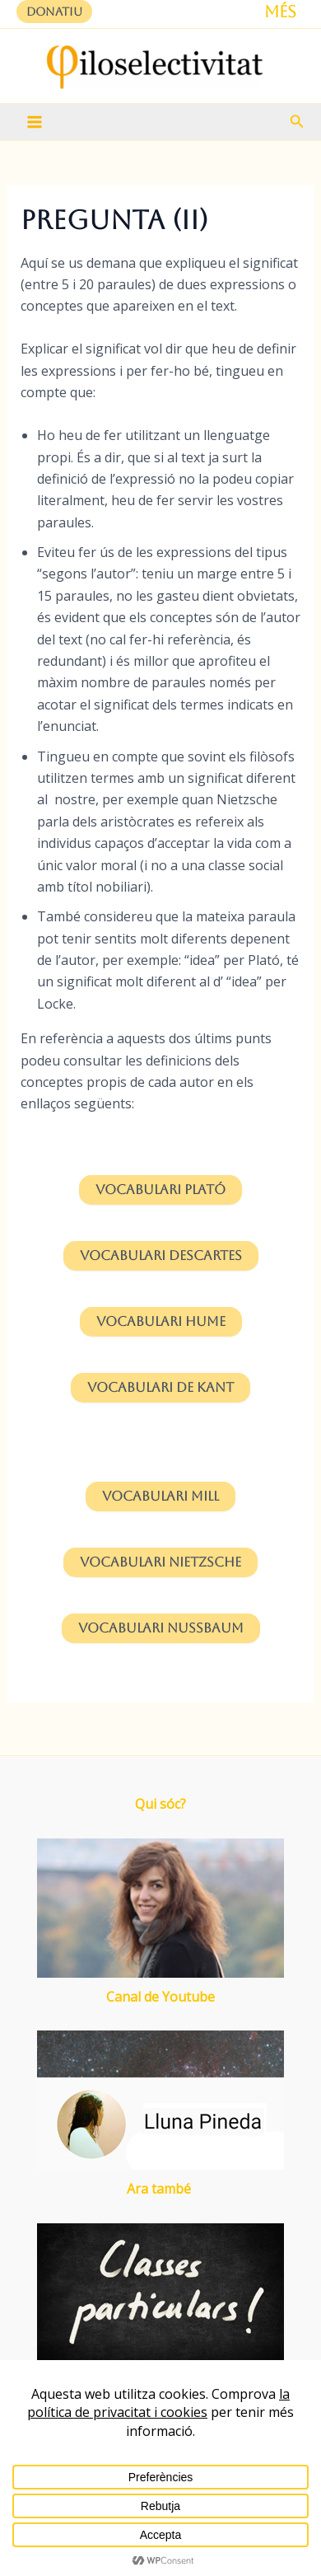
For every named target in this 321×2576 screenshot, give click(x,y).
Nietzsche (160, 1562)
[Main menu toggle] (34, 122)
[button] (54, 11)
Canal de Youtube (160, 1997)
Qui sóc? (160, 1804)
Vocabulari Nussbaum (161, 1628)
